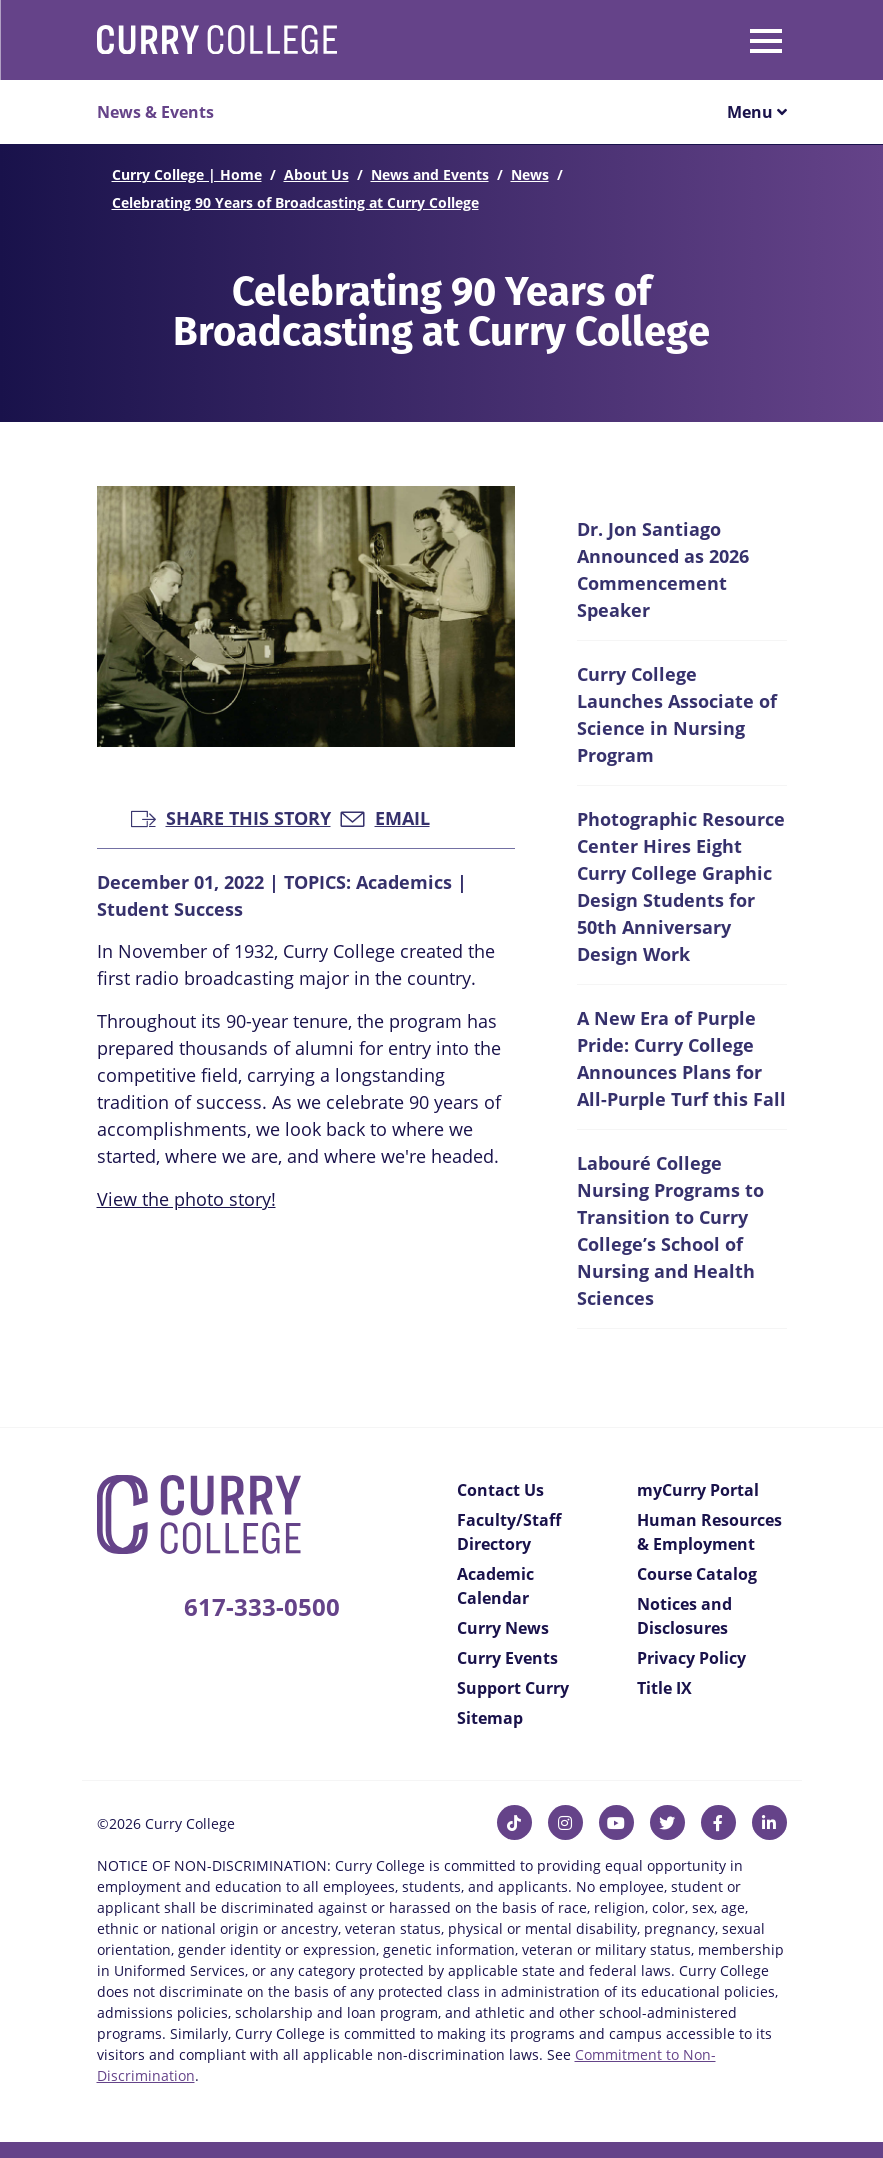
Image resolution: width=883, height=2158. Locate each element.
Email (385, 816)
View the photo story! (186, 1199)
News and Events (430, 174)
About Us (316, 174)
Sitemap (490, 1718)
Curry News (503, 1628)
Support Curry (513, 1688)
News (530, 174)
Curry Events (507, 1658)
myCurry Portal (698, 1490)
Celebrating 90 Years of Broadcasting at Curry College (295, 202)
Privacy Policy (691, 1658)
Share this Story (231, 816)
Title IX (664, 1688)
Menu (757, 112)
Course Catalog (697, 1574)
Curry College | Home (187, 174)
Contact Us (500, 1490)
